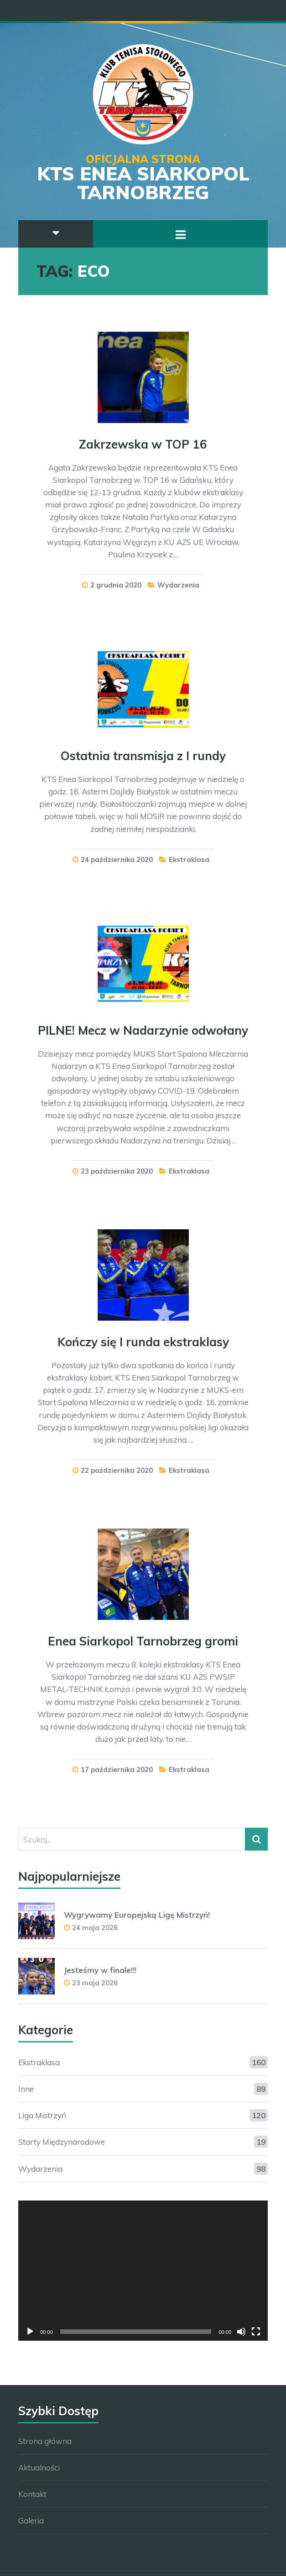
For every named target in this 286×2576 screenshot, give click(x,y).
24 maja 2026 (95, 1927)
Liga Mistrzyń (42, 2115)
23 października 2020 (117, 1171)
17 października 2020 (117, 1769)
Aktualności (39, 2467)
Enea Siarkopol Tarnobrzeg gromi (143, 1641)
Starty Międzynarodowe (61, 2142)
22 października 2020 (117, 1470)
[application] (143, 2270)
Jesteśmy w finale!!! (100, 1970)
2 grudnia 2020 (115, 585)
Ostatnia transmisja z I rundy (143, 755)
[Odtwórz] (30, 2331)
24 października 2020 (117, 859)
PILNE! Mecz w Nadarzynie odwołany (143, 1030)
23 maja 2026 (95, 1982)
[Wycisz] (241, 2331)
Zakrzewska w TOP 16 (143, 444)
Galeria (31, 2520)
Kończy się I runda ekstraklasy (143, 1341)
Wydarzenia (178, 585)
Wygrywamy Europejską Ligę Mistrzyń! (137, 1915)
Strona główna (45, 2441)
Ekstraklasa (189, 859)
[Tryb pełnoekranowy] (255, 2331)
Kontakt (32, 2494)
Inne (26, 2089)
